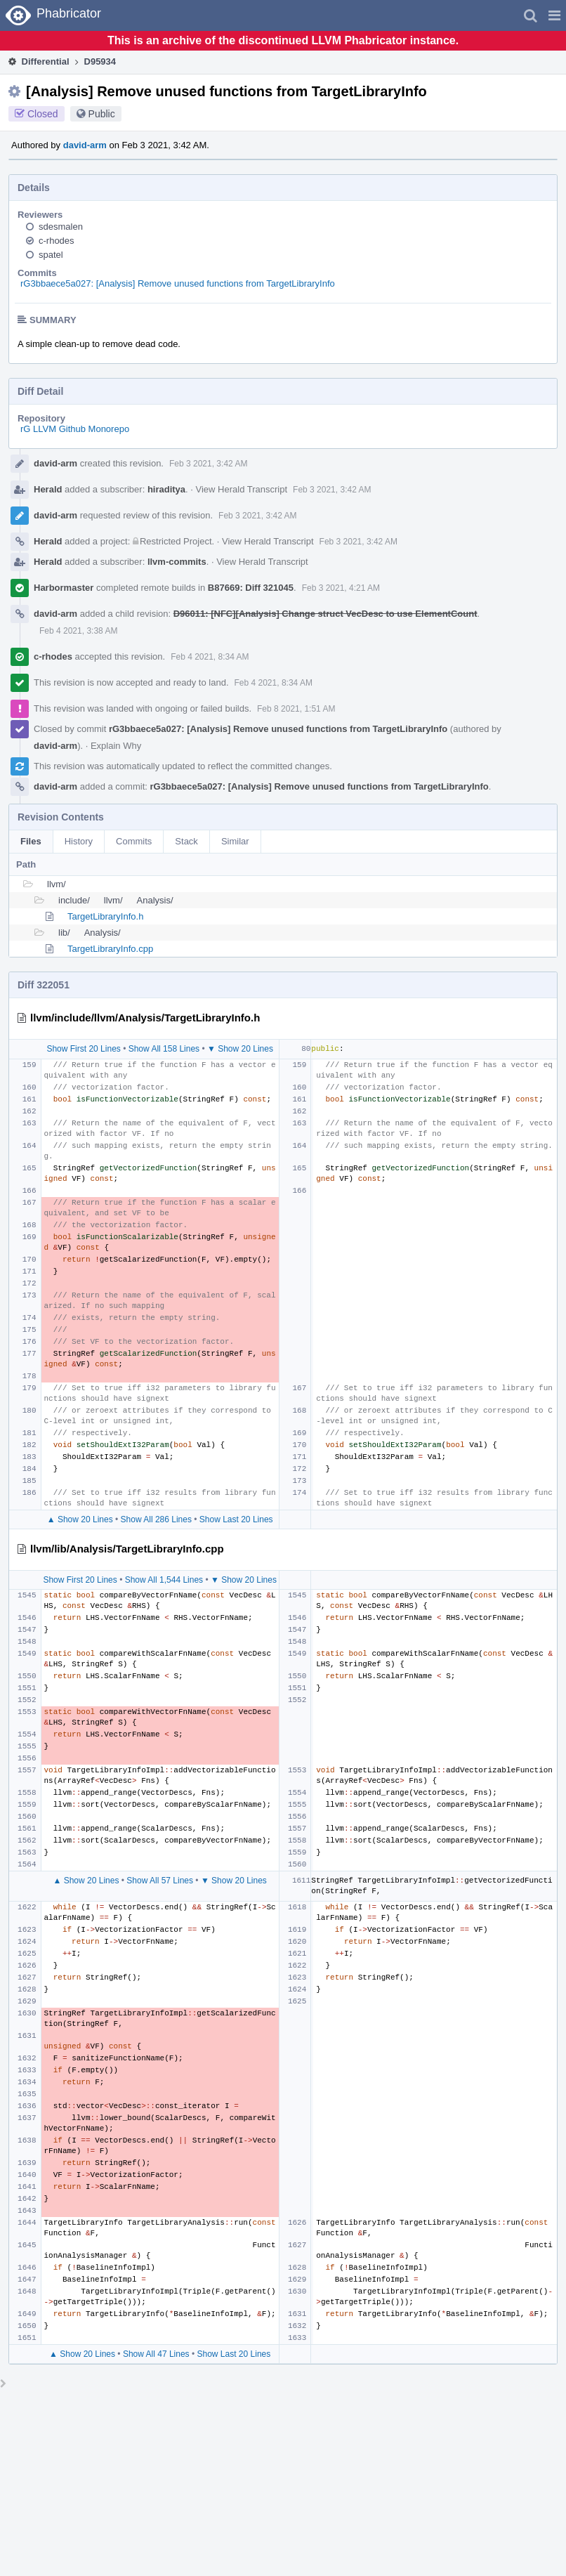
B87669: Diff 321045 (251, 587)
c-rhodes (56, 240)
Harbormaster (63, 587)
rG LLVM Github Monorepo (74, 429)
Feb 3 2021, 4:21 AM (341, 588)
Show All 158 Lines (164, 1049)
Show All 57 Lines (159, 1880)
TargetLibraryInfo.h (105, 916)
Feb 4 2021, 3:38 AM (78, 631)
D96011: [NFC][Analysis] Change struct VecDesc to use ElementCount (325, 613)
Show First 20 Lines (83, 1049)
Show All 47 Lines (156, 2354)
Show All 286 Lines (156, 1519)
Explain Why (116, 745)
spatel (51, 254)
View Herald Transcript (242, 489)
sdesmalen (61, 226)
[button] (554, 15)
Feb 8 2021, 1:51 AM (296, 709)
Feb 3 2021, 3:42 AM (208, 464)
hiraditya (166, 489)
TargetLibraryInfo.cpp (110, 948)
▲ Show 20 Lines (80, 1519)
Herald (48, 489)
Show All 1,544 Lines (164, 1580)
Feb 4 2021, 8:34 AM (210, 657)
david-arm (85, 145)
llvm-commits (176, 561)
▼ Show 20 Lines (240, 1049)
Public (101, 113)
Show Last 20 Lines (236, 1519)
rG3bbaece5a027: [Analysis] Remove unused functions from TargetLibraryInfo (177, 283)
